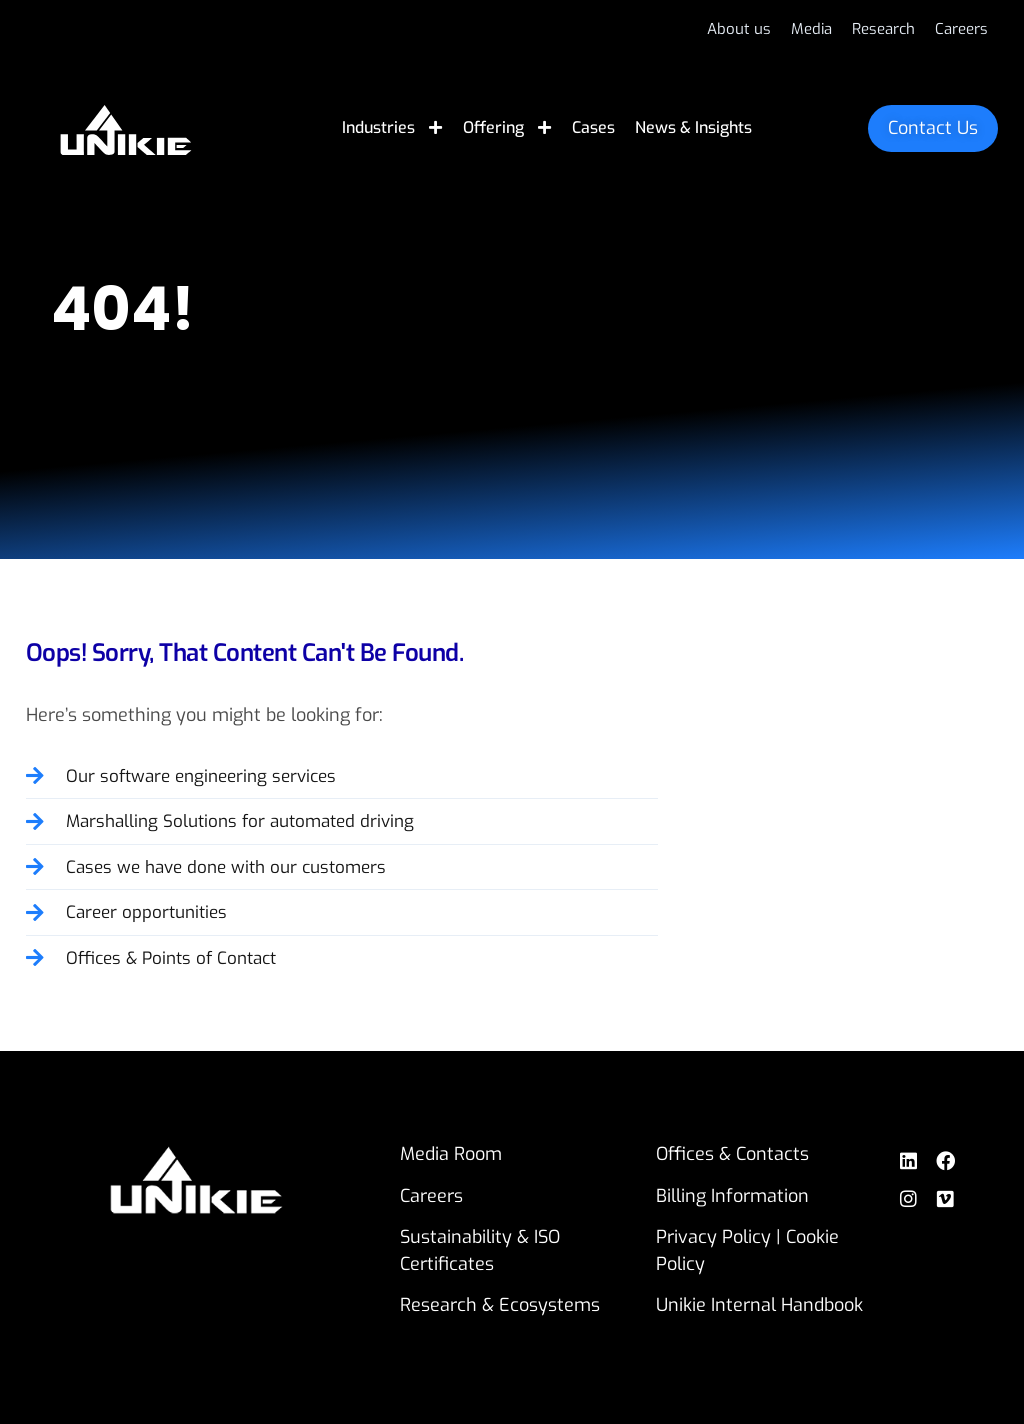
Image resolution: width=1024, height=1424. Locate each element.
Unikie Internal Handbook (761, 1305)
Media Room (452, 1154)
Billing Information (734, 1196)
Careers (432, 1196)
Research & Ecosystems (501, 1305)
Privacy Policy (715, 1237)
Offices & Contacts (734, 1154)
